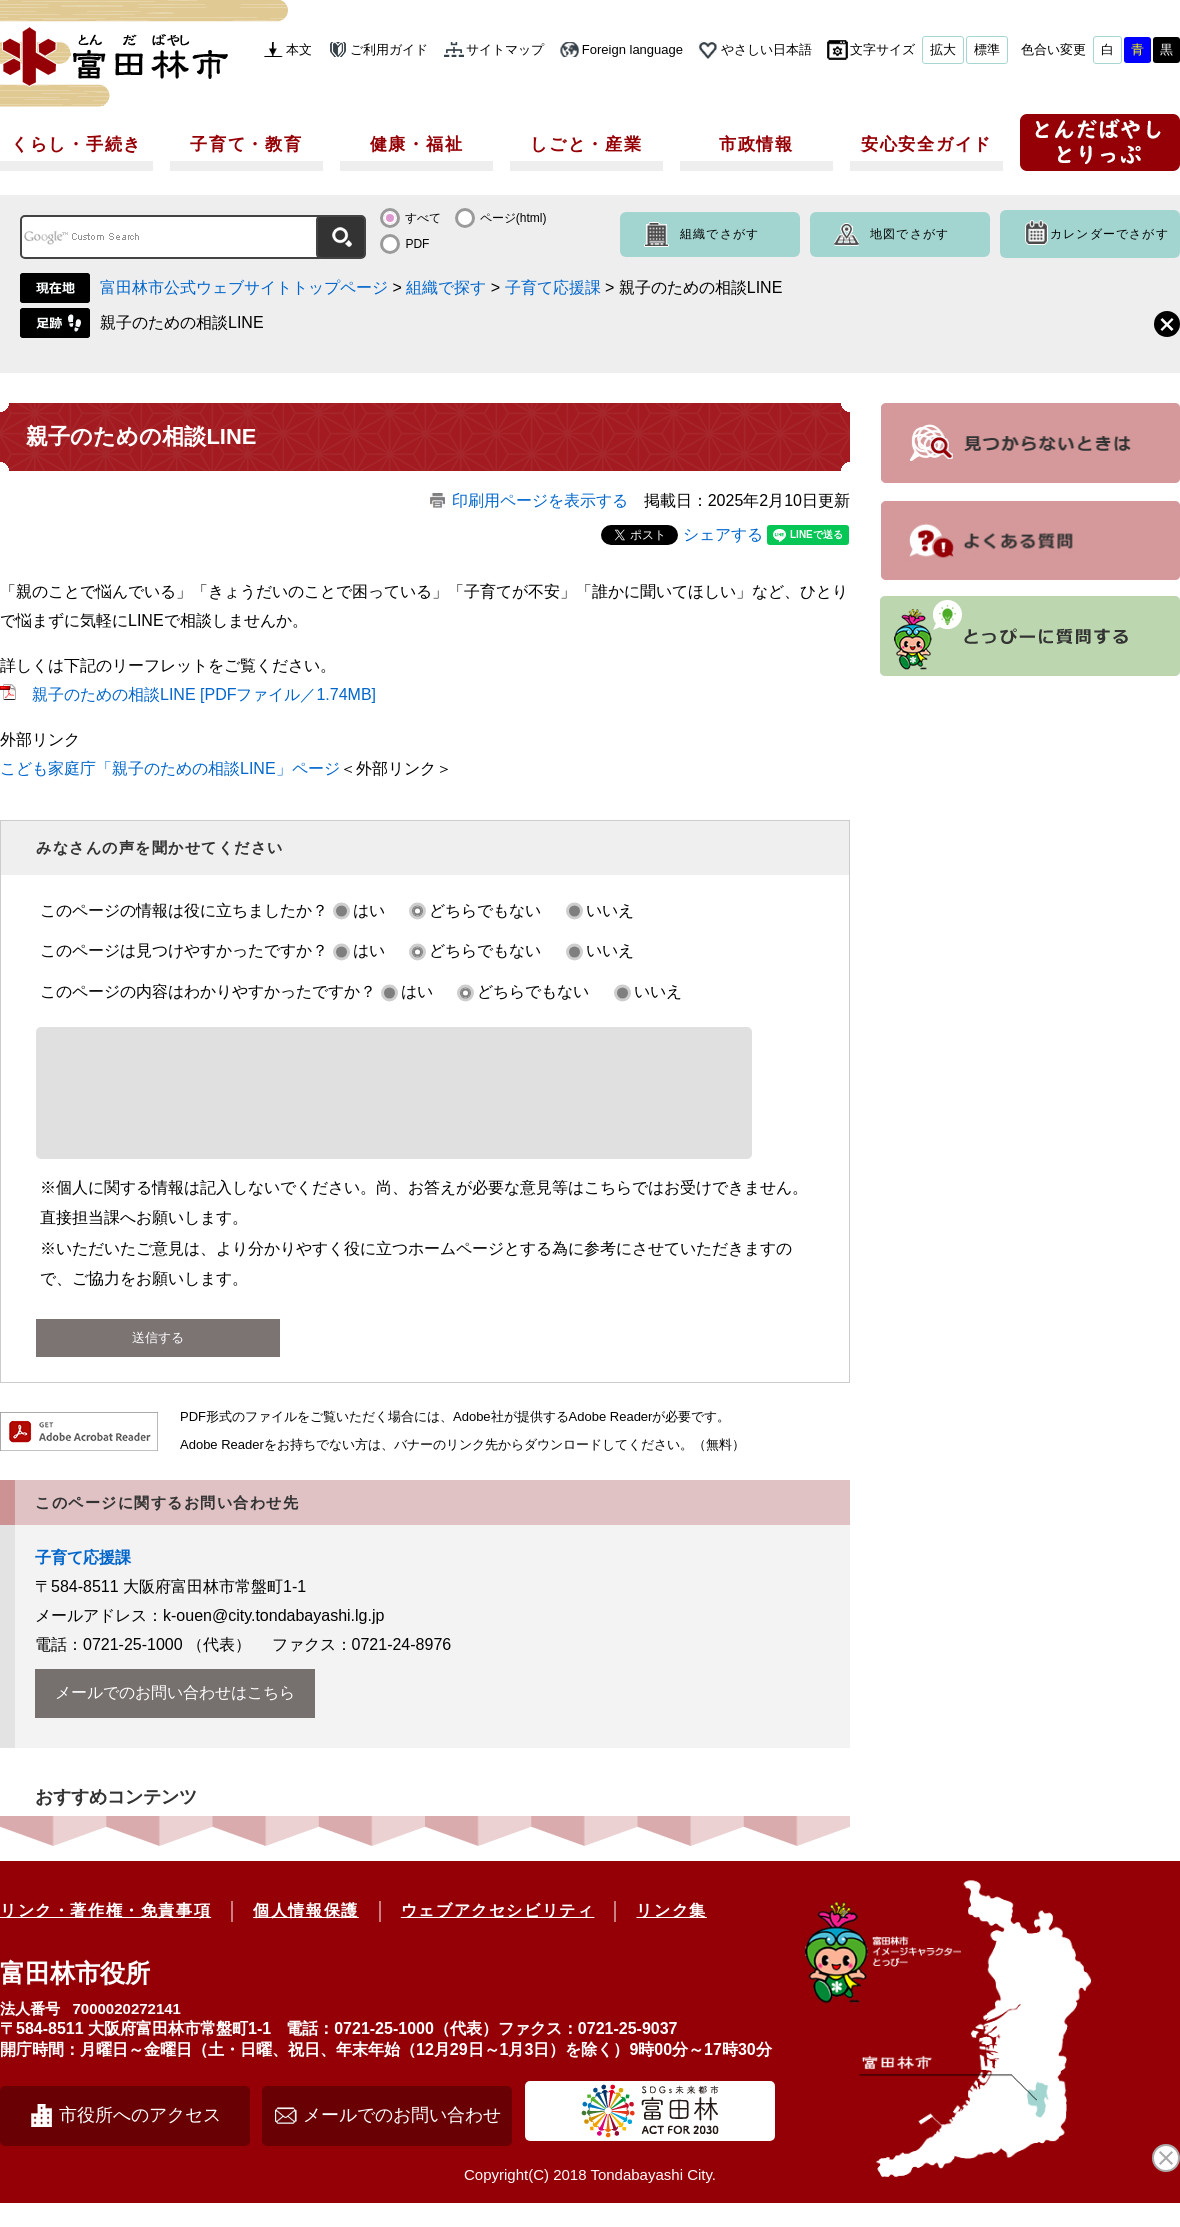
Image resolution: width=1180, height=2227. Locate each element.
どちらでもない (485, 910)
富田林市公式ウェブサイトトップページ (244, 287)
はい (369, 910)
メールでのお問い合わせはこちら (175, 1716)
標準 (987, 49)
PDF (417, 244)
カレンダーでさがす (1109, 234)
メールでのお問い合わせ (402, 2139)
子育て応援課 (553, 287)
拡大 (943, 49)
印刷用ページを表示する (540, 500)
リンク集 (671, 1934)
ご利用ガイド (389, 49)
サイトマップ (505, 49)
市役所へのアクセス (140, 2139)
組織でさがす (719, 234)
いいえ (610, 910)
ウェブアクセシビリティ (498, 1934)
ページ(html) (513, 218)
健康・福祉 (417, 144)
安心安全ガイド (926, 144)
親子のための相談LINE (182, 322)
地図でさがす (909, 234)
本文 (299, 49)
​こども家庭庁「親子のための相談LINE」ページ (170, 768)
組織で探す (446, 287)
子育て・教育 (246, 144)
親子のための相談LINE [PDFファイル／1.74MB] (204, 694)
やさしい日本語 (766, 49)
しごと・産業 (586, 144)
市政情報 (756, 144)
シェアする (723, 534)
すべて (423, 218)
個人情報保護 (306, 1934)
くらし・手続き (76, 144)
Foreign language (632, 49)
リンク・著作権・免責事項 (105, 1934)
